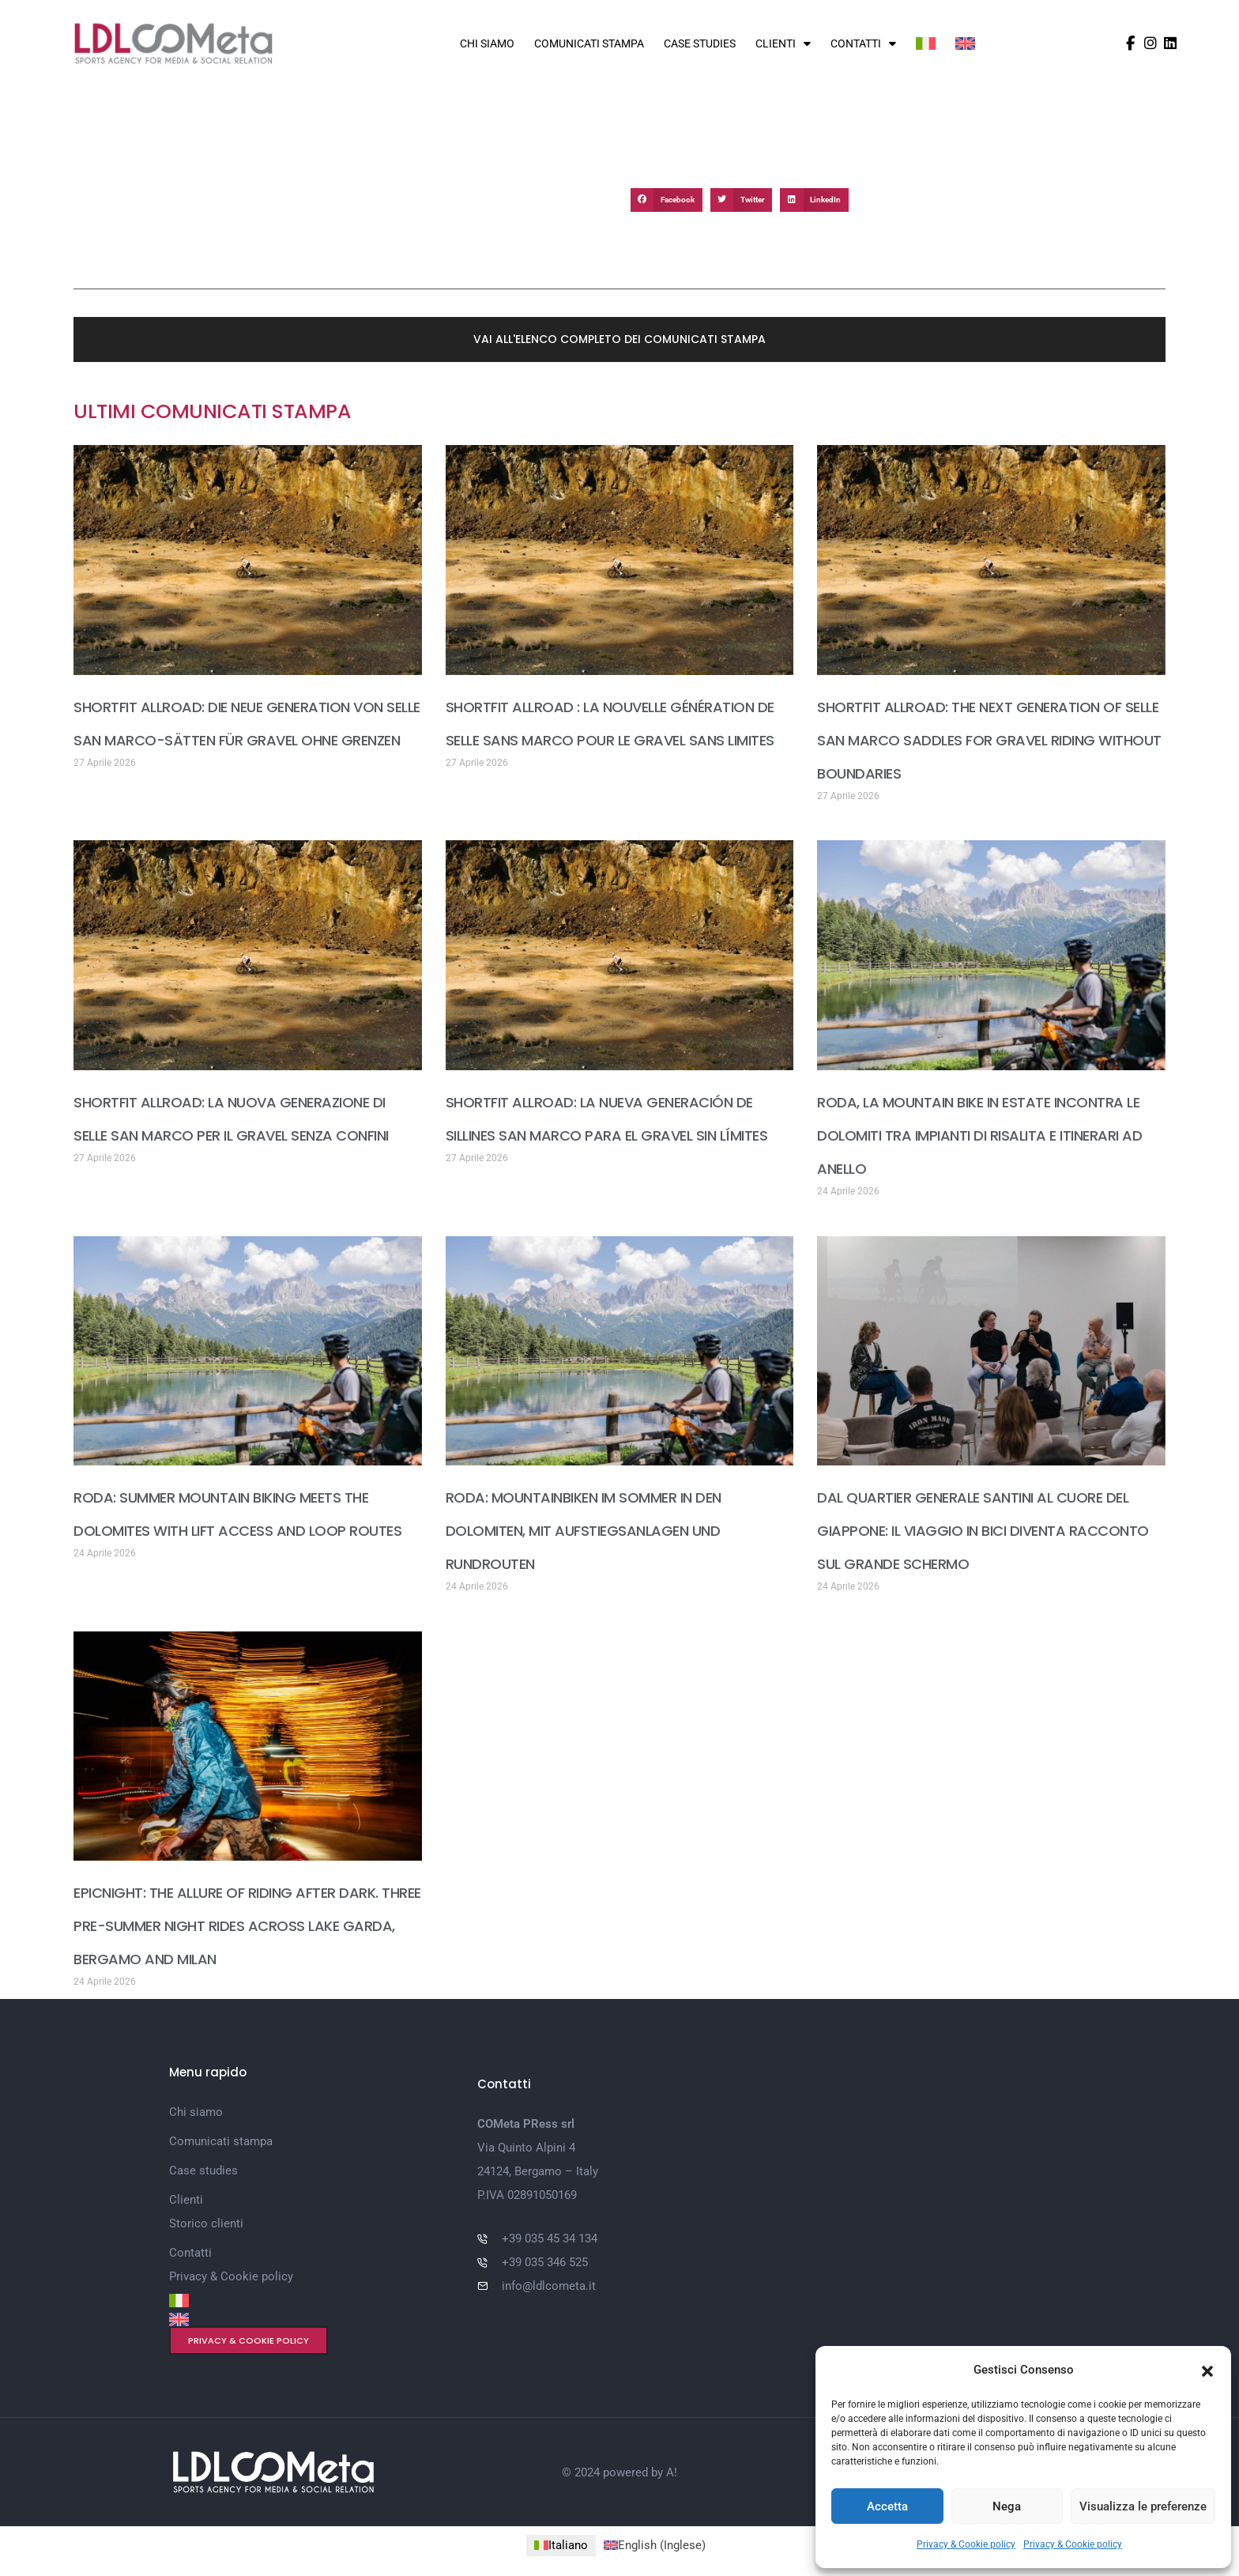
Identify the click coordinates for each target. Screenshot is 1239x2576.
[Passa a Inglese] (965, 43)
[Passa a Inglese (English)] (655, 2545)
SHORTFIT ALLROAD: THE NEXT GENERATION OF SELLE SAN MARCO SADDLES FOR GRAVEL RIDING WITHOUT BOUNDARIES (989, 740)
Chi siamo (487, 43)
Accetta (887, 2506)
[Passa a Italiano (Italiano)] (561, 2545)
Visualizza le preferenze (1143, 2506)
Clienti (783, 43)
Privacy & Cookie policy (966, 2544)
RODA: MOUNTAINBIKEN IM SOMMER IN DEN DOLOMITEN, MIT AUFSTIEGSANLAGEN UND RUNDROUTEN (583, 1531)
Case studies (700, 43)
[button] (1207, 2370)
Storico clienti (206, 2223)
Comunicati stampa (589, 43)
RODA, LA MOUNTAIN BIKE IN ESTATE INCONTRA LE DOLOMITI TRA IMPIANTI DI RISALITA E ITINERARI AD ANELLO (979, 1135)
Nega (1006, 2506)
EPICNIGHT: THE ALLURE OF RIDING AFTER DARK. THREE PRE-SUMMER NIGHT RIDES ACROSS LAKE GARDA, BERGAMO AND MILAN (247, 1926)
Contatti (863, 43)
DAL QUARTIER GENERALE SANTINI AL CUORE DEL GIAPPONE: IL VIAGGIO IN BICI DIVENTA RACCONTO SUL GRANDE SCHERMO (983, 1531)
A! (671, 2472)
